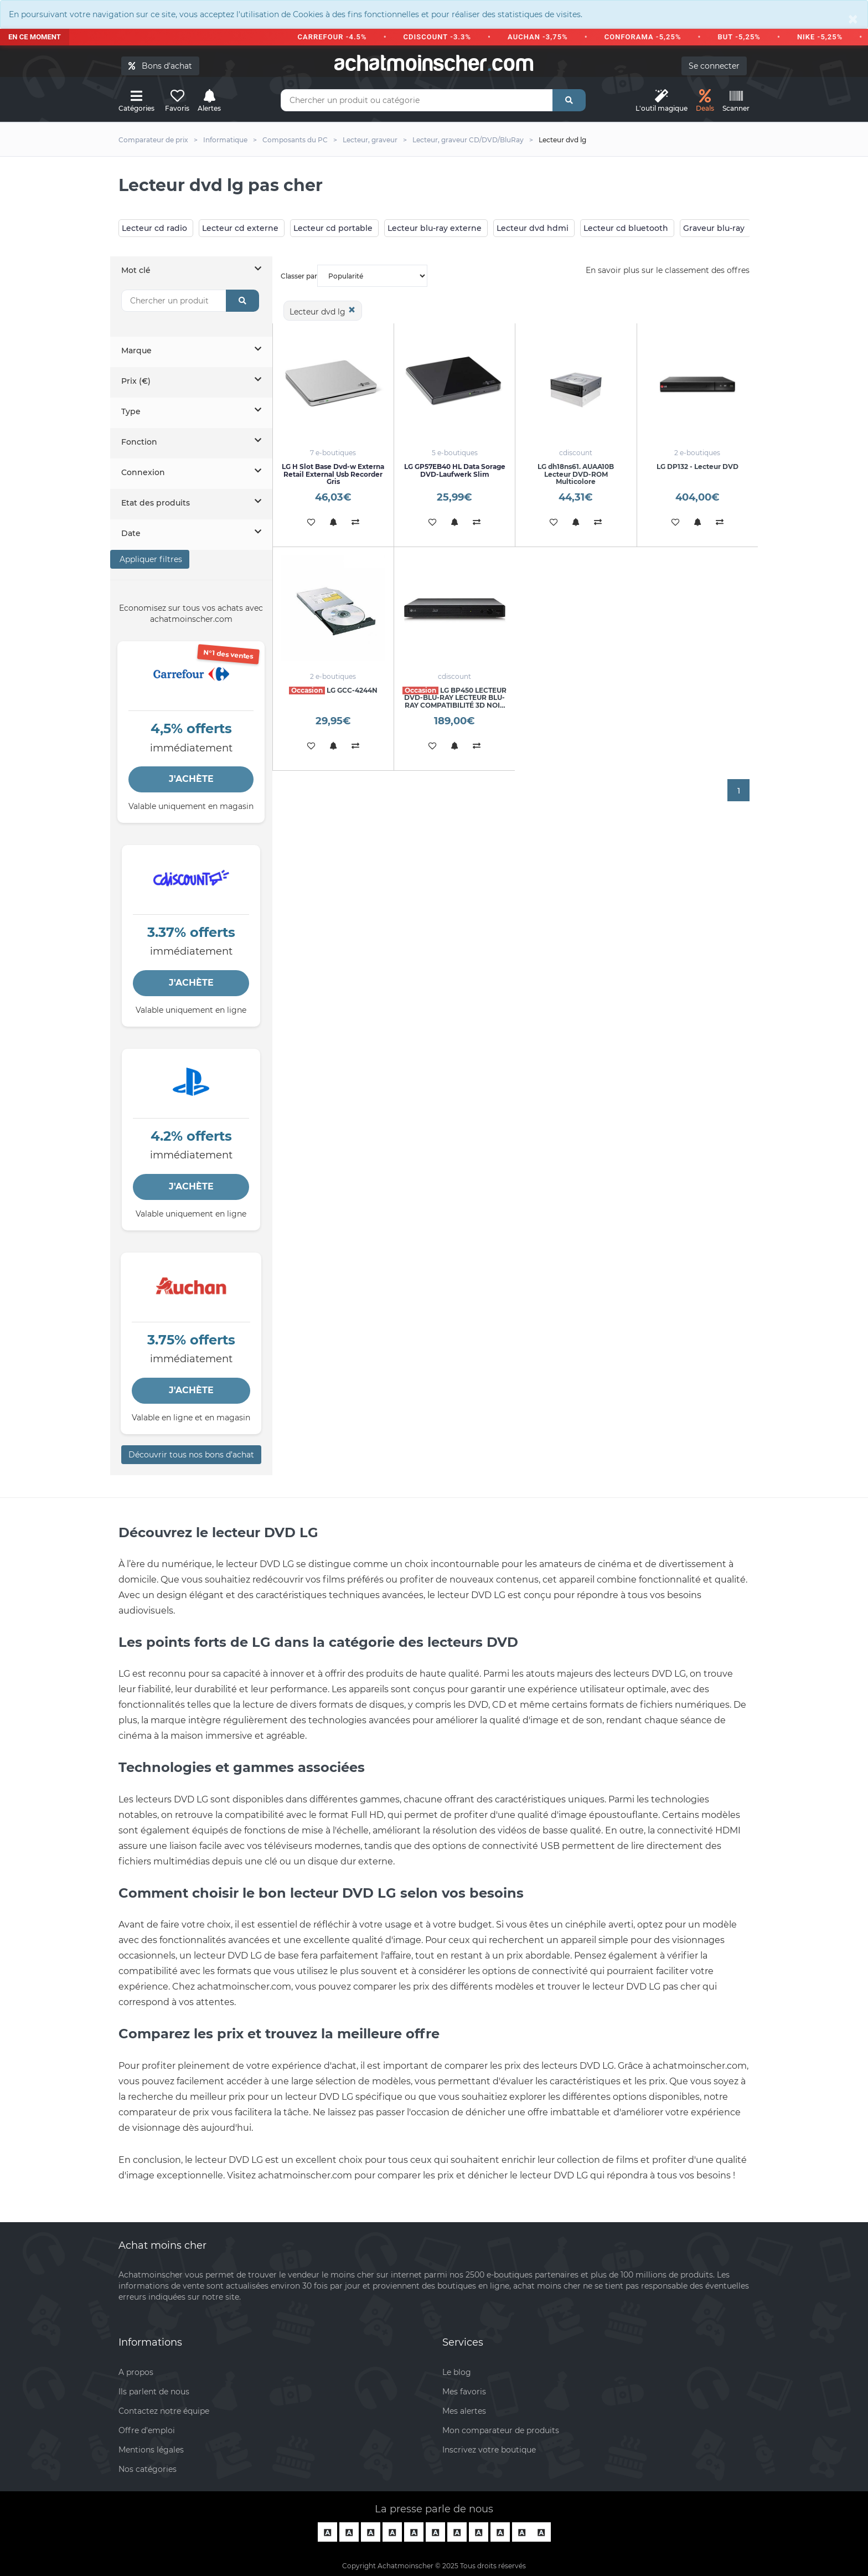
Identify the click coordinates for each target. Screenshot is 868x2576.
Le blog (456, 2372)
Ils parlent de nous (153, 2392)
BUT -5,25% (743, 37)
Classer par (354, 276)
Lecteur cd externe (240, 228)
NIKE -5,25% (825, 37)
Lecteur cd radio (154, 228)
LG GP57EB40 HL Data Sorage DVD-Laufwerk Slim (454, 470)
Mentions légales (151, 2450)
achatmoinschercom (434, 63)
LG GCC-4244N (333, 690)
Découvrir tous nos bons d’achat (191, 1455)
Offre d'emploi (146, 2430)
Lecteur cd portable (333, 228)
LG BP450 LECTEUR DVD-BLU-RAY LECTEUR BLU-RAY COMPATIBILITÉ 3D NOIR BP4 (454, 701)
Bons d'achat (160, 66)
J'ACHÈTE (191, 779)
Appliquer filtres (149, 559)
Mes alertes (464, 2411)
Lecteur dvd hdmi (533, 228)
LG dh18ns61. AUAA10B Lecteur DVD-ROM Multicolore (576, 473)
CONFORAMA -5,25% (647, 37)
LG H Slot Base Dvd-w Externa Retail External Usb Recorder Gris (333, 473)
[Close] (853, 19)
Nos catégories (147, 2469)
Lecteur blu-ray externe (435, 228)
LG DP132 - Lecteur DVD (697, 466)
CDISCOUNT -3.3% (442, 37)
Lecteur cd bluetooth (625, 228)
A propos (135, 2372)
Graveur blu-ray (714, 228)
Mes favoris (464, 2392)
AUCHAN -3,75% (543, 37)
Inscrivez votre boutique (489, 2450)
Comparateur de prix (153, 140)
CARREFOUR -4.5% (336, 37)
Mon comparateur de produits (500, 2430)
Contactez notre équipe (163, 2411)
